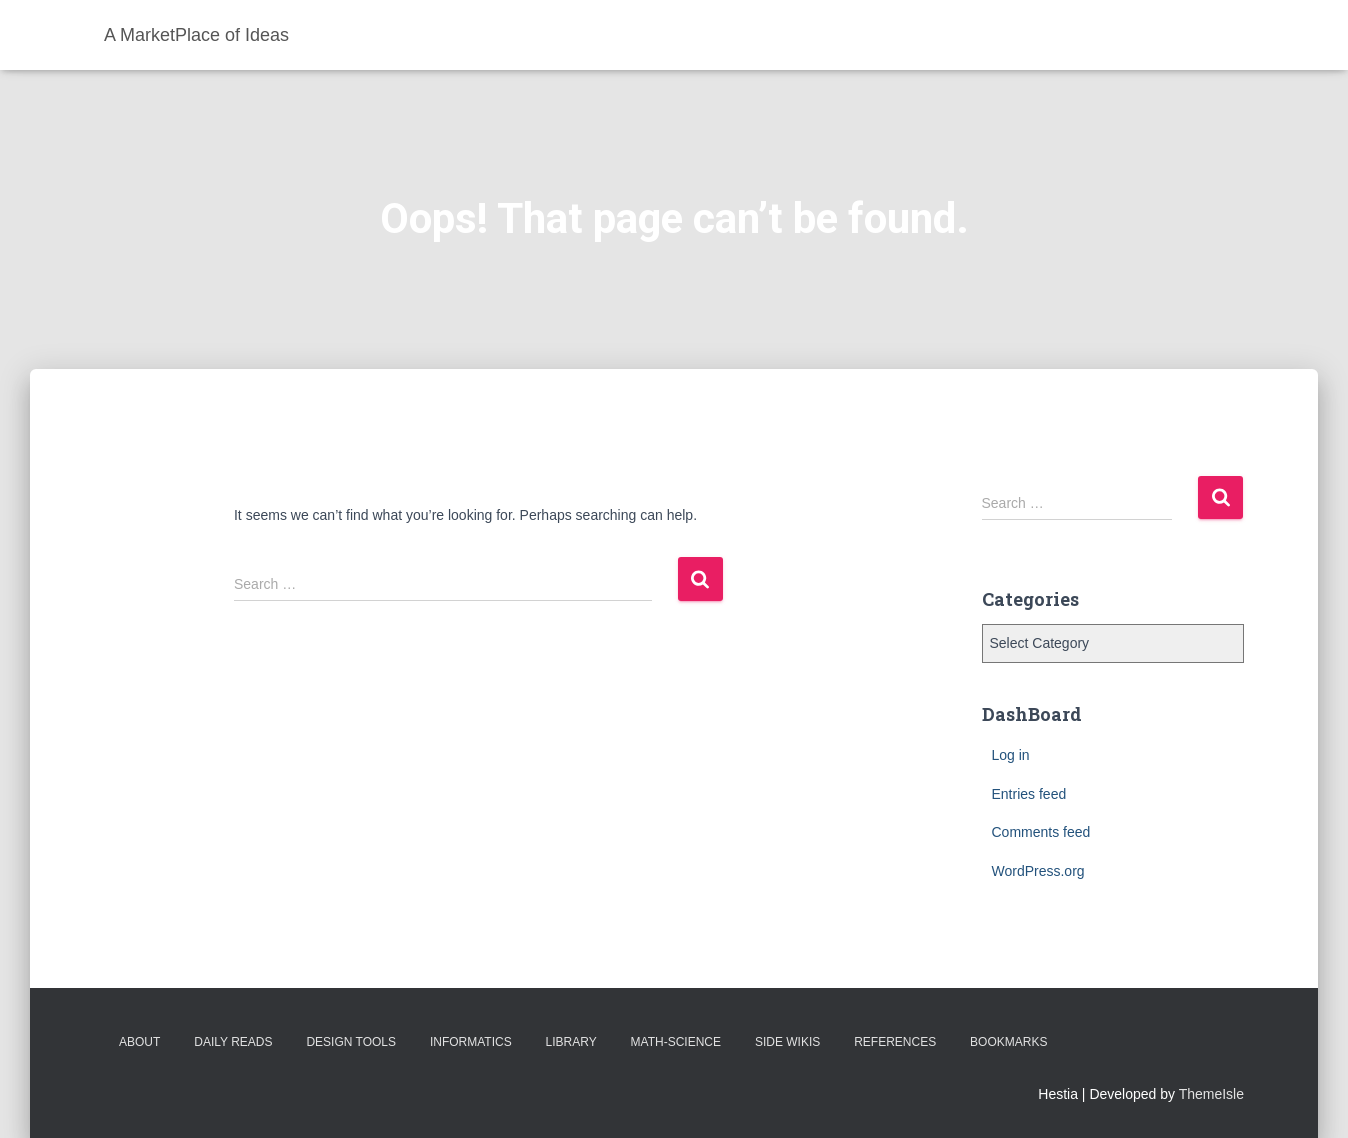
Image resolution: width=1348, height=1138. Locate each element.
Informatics (471, 1042)
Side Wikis (787, 1042)
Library (571, 1042)
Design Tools (351, 1042)
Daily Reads (233, 1042)
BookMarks (1008, 1042)
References (895, 1042)
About (139, 1042)
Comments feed (1041, 832)
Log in (1011, 755)
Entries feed (1029, 794)
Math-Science (676, 1042)
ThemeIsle (1211, 1094)
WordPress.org (1038, 871)
